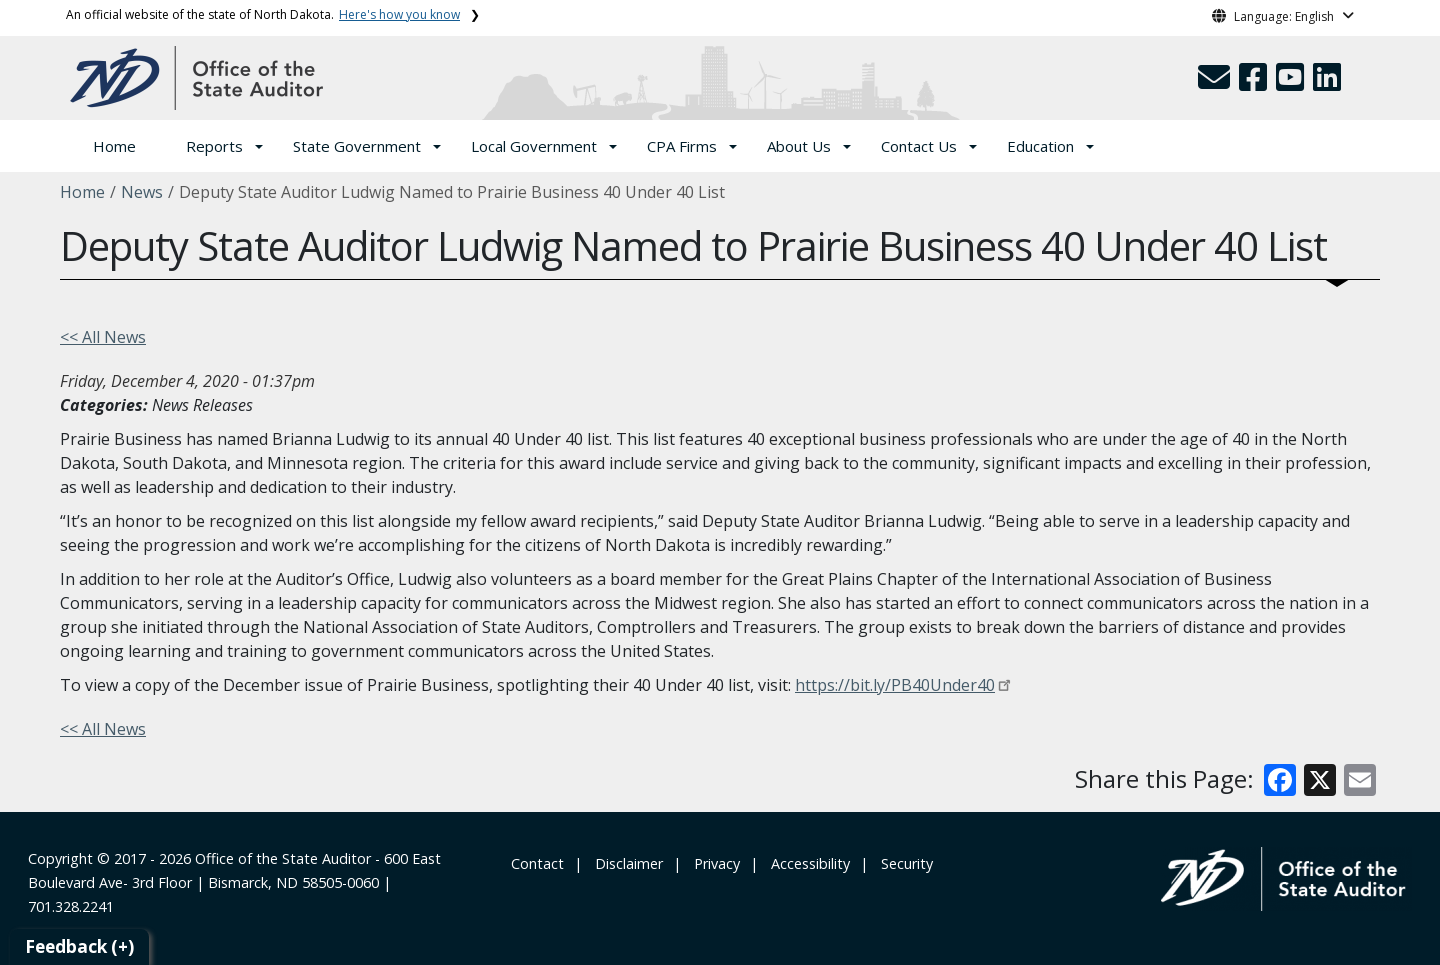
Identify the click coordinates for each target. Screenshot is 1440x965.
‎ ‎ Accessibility (806, 863)
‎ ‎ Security (903, 863)
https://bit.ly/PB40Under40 (895, 685)
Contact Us (919, 146)
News (142, 192)
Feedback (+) (79, 946)
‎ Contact (535, 863)
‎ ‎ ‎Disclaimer (625, 863)
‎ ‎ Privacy (713, 863)
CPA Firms (682, 146)
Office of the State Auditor (283, 858)
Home (114, 146)
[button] (1216, 83)
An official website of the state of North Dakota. (263, 14)
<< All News (103, 337)
